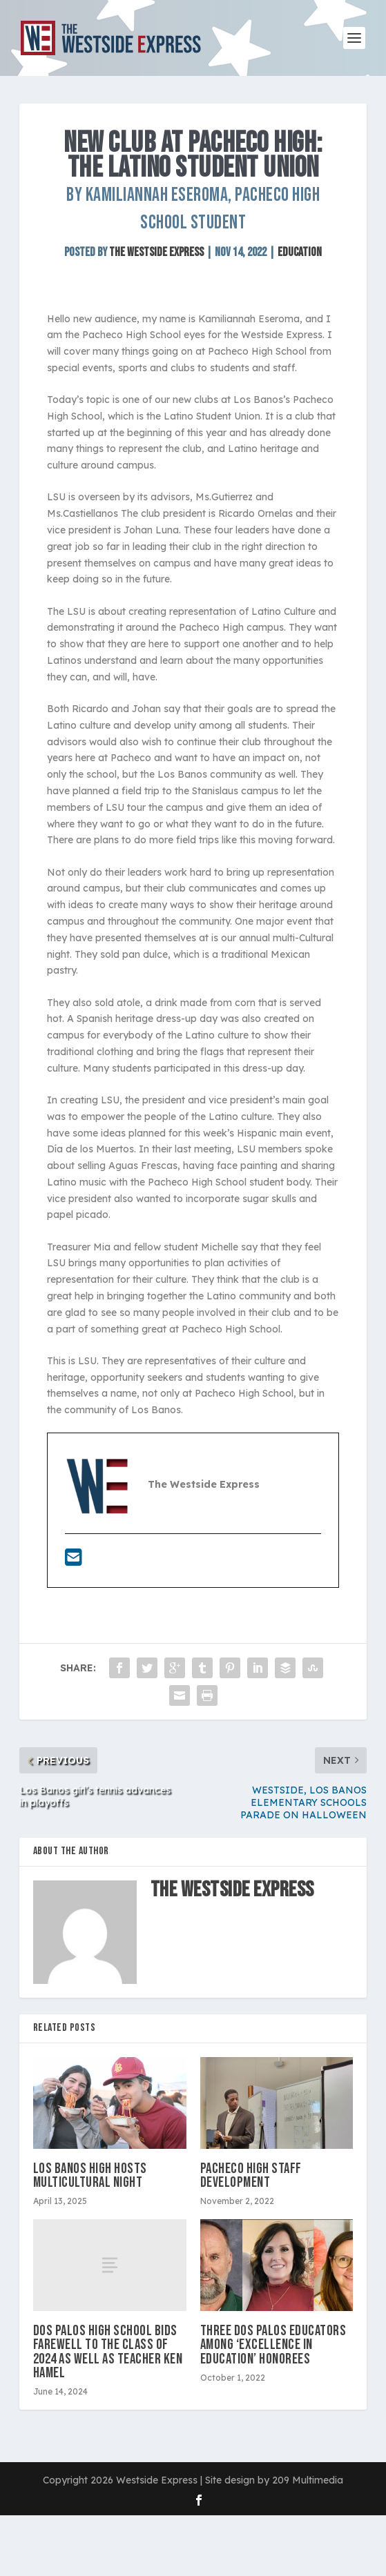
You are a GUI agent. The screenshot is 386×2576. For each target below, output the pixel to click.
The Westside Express (156, 252)
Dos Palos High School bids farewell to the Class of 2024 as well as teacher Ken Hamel (108, 2351)
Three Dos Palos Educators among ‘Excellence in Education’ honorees (273, 2344)
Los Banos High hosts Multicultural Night (90, 2175)
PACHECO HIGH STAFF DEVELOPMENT (251, 2175)
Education (300, 252)
